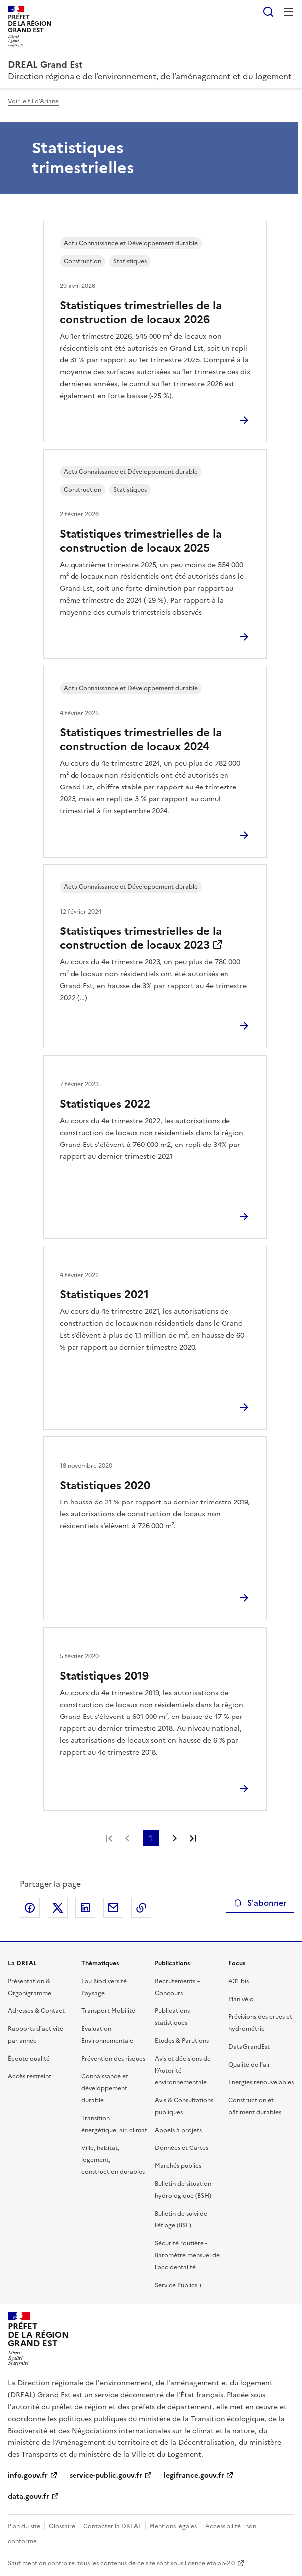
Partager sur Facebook (30, 1908)
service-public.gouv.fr (106, 2475)
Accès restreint (29, 2076)
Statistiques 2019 (104, 1676)
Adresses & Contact (36, 2010)
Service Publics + (178, 2285)
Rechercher (268, 12)
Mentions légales (173, 2526)
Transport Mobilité (108, 2010)
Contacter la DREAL (112, 2526)
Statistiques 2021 (104, 1295)
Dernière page (193, 1838)
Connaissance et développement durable (104, 2088)
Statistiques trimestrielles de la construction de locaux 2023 (141, 938)
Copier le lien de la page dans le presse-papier (141, 1908)
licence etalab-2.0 (210, 2563)
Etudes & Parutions (182, 2040)
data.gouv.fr (28, 2496)
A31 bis (238, 1981)
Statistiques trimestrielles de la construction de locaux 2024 (141, 739)
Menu (288, 12)
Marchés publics (178, 2165)
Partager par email (113, 1908)
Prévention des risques (113, 2058)
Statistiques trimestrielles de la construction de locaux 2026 (141, 312)
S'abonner (260, 1903)
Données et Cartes (181, 2148)
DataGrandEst (249, 2046)
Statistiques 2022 (105, 1104)
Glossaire (62, 2526)
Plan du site (24, 2526)
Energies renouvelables (261, 2082)
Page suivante (175, 1838)
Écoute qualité (29, 2058)
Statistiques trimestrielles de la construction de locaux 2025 (141, 541)
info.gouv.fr (28, 2475)
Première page (109, 1838)
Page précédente (127, 1838)
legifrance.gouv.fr (194, 2475)
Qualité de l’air (249, 2064)
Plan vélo (241, 1999)
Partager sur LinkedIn (85, 1908)
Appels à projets (178, 2130)
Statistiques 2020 (105, 1485)
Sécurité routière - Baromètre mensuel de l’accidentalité (187, 2255)
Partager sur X (58, 1908)
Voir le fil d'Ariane (33, 101)
